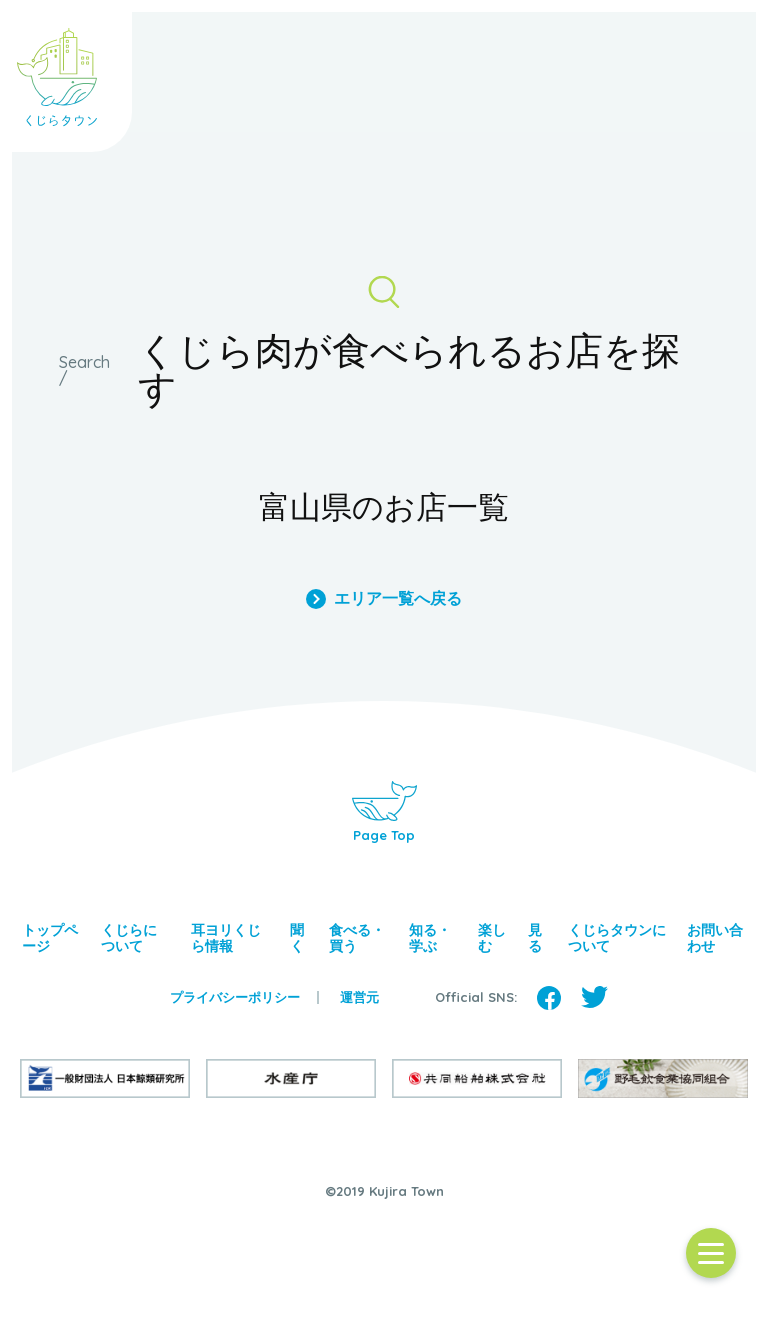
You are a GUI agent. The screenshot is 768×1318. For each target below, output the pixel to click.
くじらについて (129, 938)
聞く (297, 938)
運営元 (359, 997)
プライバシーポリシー (235, 997)
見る (535, 938)
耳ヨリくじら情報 (226, 938)
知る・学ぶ (430, 938)
